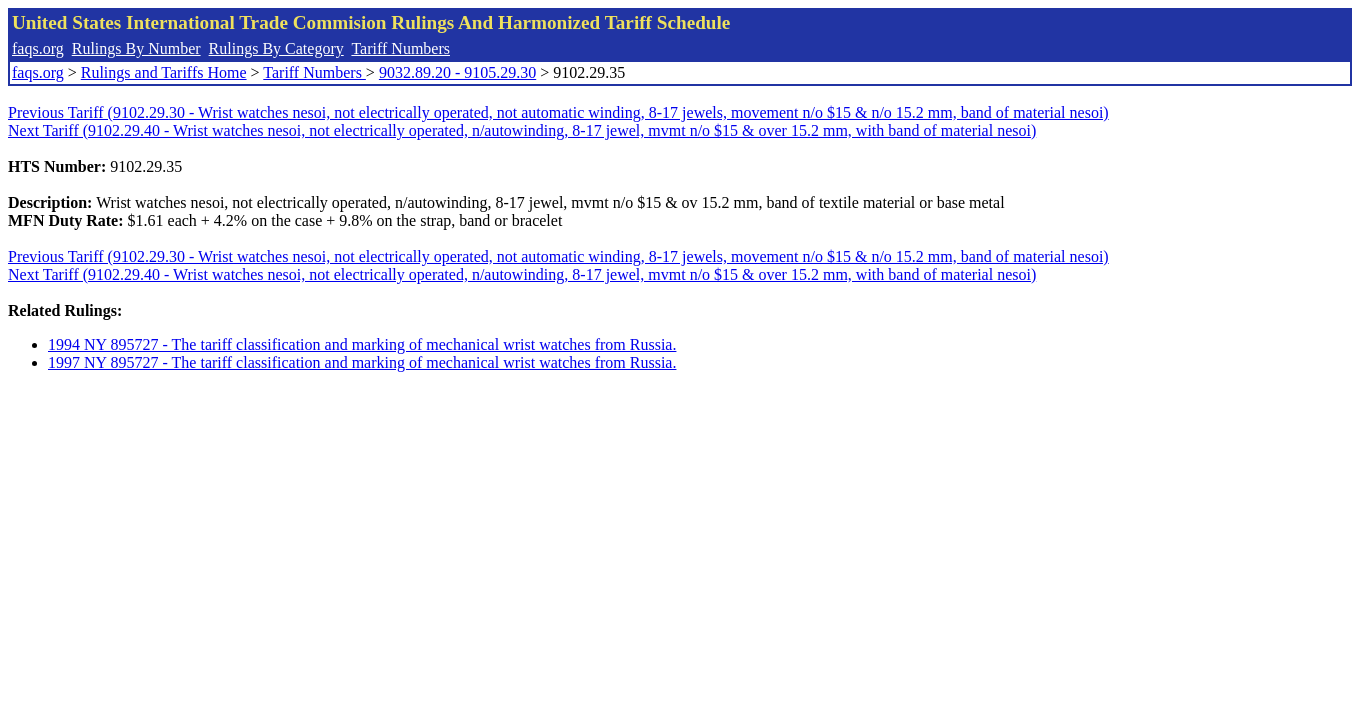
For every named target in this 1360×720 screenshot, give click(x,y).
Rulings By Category (276, 48)
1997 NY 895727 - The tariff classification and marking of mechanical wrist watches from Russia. (362, 362)
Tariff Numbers (400, 48)
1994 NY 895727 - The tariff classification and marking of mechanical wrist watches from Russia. (362, 344)
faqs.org (38, 48)
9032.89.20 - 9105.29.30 (457, 72)
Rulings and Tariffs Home (164, 72)
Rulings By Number (136, 48)
